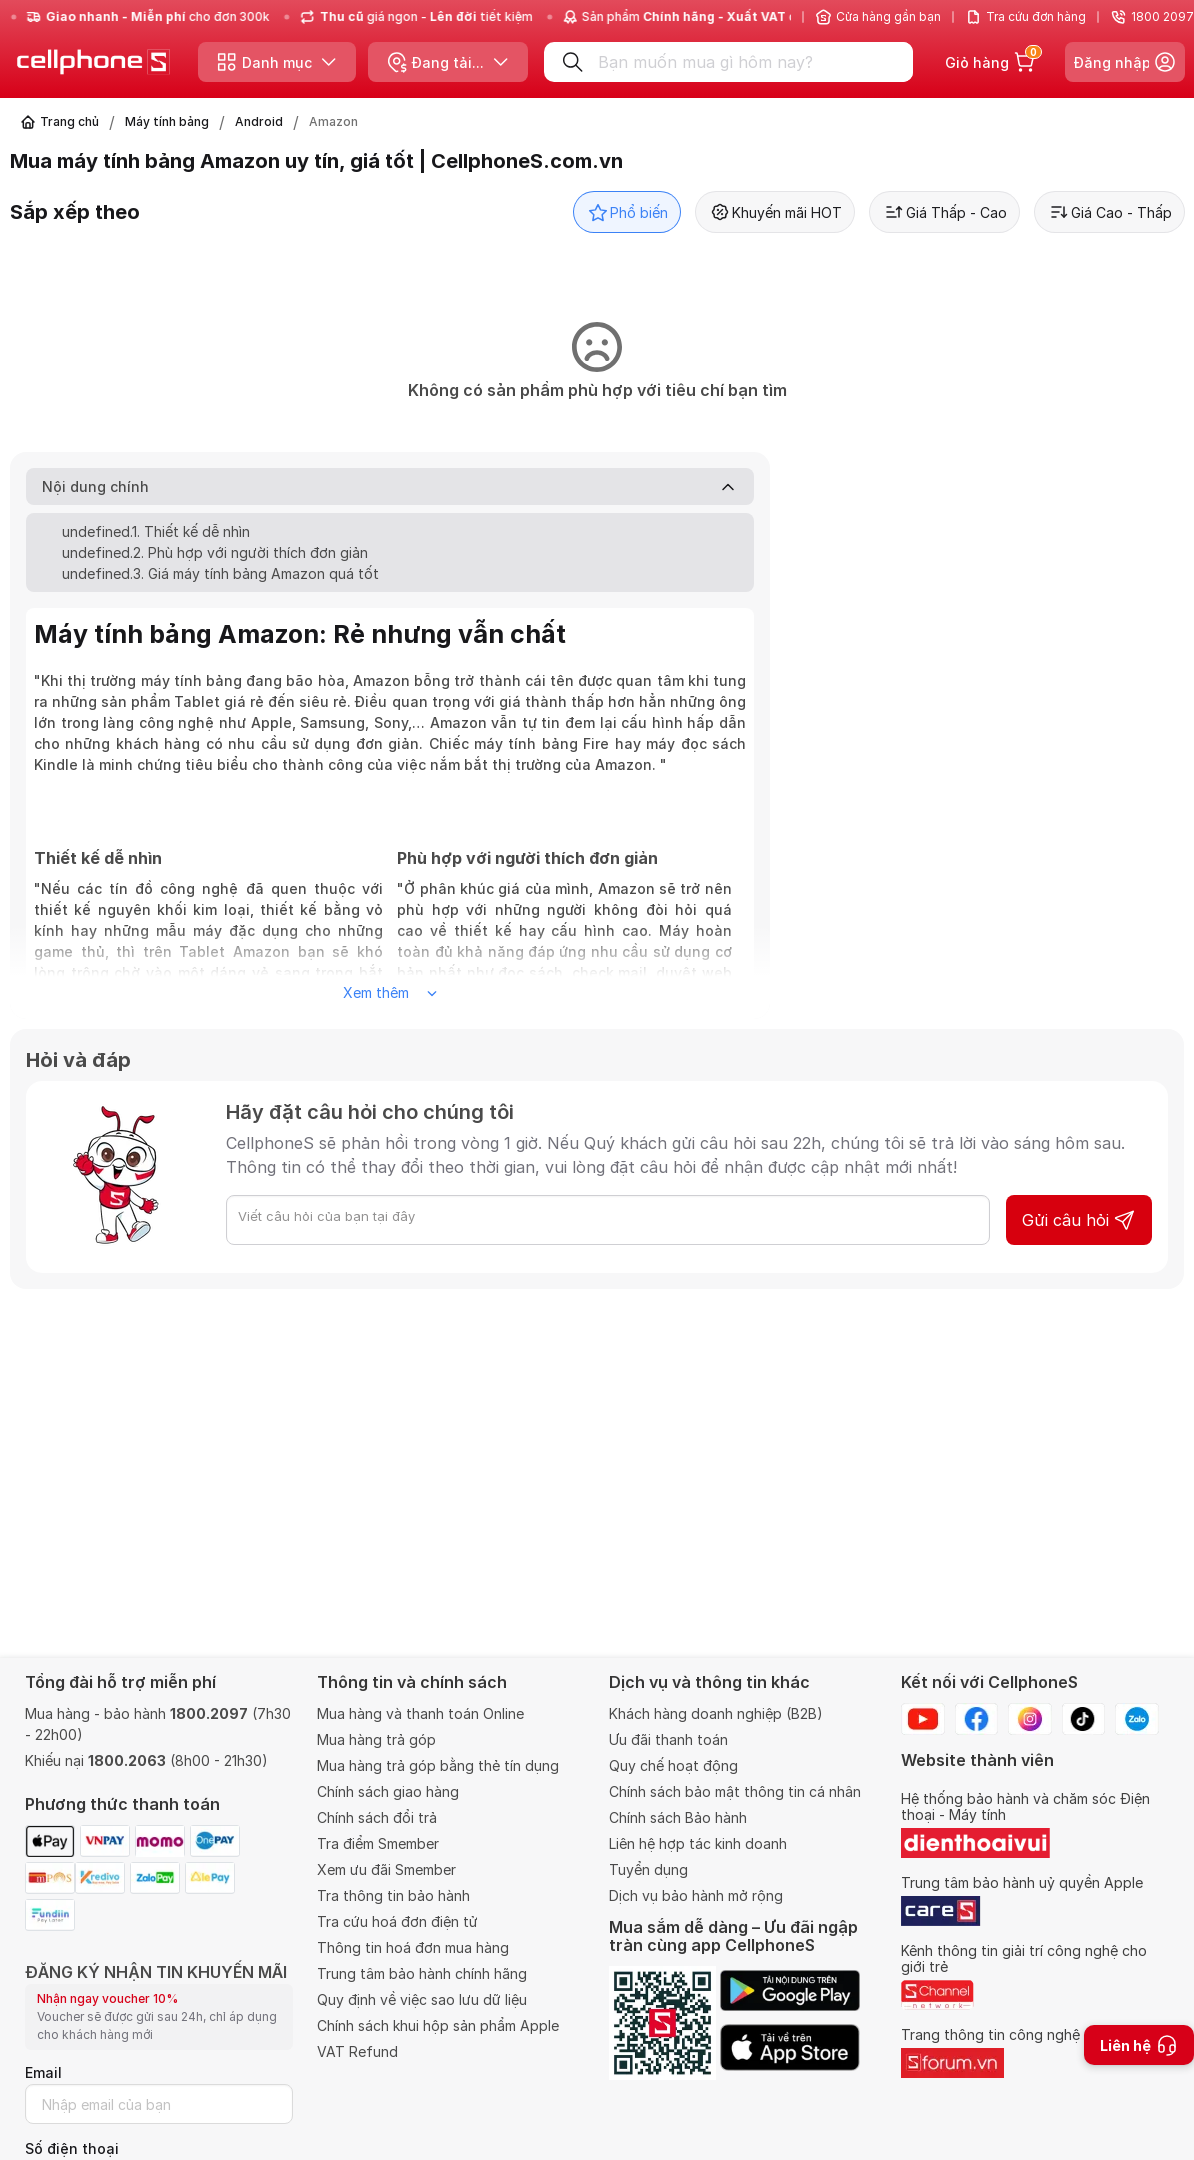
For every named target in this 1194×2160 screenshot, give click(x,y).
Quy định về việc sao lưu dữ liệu (422, 1999)
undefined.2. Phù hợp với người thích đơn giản (215, 552)
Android (259, 121)
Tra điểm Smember (378, 1843)
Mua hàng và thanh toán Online (420, 1713)
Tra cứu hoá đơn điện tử (397, 1921)
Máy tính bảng (167, 121)
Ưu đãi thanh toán (668, 1739)
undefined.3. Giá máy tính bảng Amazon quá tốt (220, 573)
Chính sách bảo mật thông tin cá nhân (735, 1791)
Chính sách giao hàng (388, 1791)
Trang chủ (69, 121)
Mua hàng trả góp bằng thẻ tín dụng (438, 1765)
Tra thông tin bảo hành (393, 1895)
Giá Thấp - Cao (944, 212)
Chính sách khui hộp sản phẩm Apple (438, 2025)
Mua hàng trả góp (376, 1739)
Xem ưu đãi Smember (386, 1869)
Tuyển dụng (648, 1869)
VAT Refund (357, 2051)
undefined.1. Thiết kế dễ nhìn (156, 531)
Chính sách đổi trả (377, 1817)
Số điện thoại (72, 2148)
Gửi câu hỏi (1079, 1220)
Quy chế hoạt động (673, 1765)
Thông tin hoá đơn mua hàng (413, 1947)
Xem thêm (390, 992)
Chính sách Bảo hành (678, 1817)
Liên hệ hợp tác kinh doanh (698, 1843)
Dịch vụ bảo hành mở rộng (696, 1895)
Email (43, 2072)
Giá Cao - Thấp (1109, 212)
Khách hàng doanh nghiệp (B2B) (716, 1713)
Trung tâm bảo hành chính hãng (422, 1973)
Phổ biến (627, 212)
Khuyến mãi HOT (775, 212)
